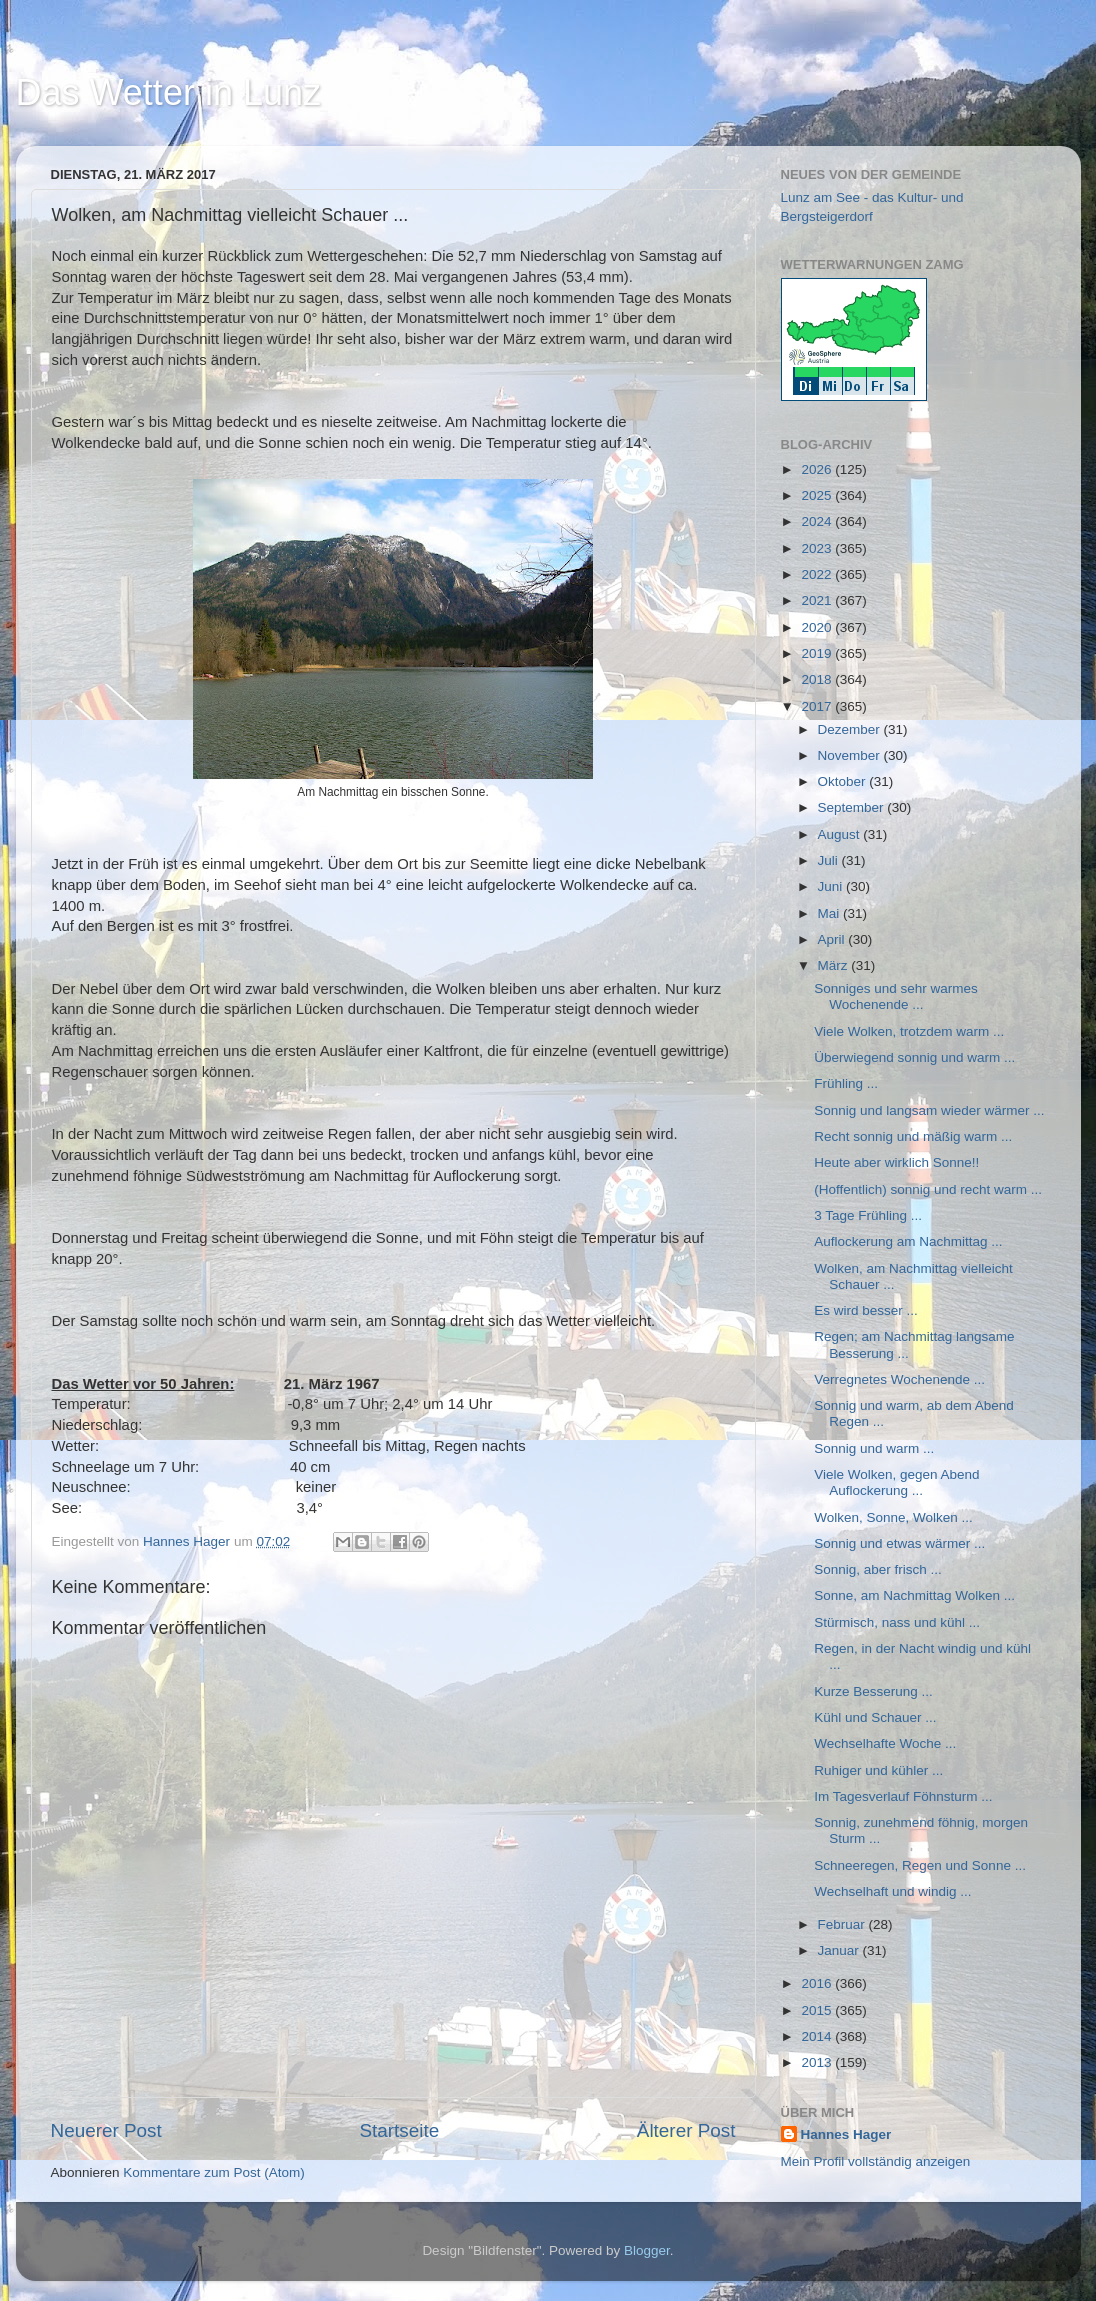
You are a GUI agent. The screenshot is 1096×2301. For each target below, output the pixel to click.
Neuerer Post (106, 2130)
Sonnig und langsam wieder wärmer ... (929, 1110)
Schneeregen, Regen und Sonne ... (920, 1865)
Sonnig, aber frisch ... (878, 1569)
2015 (818, 2010)
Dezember (851, 729)
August (841, 834)
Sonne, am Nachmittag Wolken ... (914, 1595)
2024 (818, 521)
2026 (818, 469)
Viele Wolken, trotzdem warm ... (909, 1031)
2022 (818, 574)
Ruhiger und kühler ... (878, 1770)
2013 (818, 2062)
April (833, 939)
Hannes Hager (846, 2134)
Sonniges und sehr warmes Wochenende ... (896, 996)
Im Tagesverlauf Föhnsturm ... (903, 1796)
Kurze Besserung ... (873, 1691)
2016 (818, 1983)
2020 (818, 627)
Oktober (844, 781)
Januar (840, 1950)
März (835, 965)
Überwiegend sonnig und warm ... (914, 1057)
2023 (818, 548)
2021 (818, 600)
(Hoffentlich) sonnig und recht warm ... (928, 1189)
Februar (843, 1924)
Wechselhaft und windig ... (892, 1891)
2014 (818, 2036)
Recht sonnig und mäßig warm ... (913, 1136)
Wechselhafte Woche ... (885, 1743)
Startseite (399, 2130)
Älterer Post (686, 2130)
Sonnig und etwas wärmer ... (899, 1543)
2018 (818, 679)
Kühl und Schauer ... (875, 1717)
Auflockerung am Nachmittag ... (908, 1241)
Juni (832, 886)
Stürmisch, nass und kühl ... (897, 1622)
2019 (818, 653)
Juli (830, 860)
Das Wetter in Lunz (168, 92)
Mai (831, 913)
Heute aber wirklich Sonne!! (896, 1162)
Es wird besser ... (866, 1310)
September (853, 807)
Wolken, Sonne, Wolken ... (893, 1517)
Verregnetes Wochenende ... (899, 1379)
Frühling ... (846, 1083)
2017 (818, 706)
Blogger (647, 2250)
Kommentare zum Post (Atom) (214, 2172)
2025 (818, 495)
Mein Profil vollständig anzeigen (876, 2161)
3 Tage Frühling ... (868, 1215)
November (851, 755)
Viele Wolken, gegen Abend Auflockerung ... (896, 1482)
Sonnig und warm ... (874, 1448)
